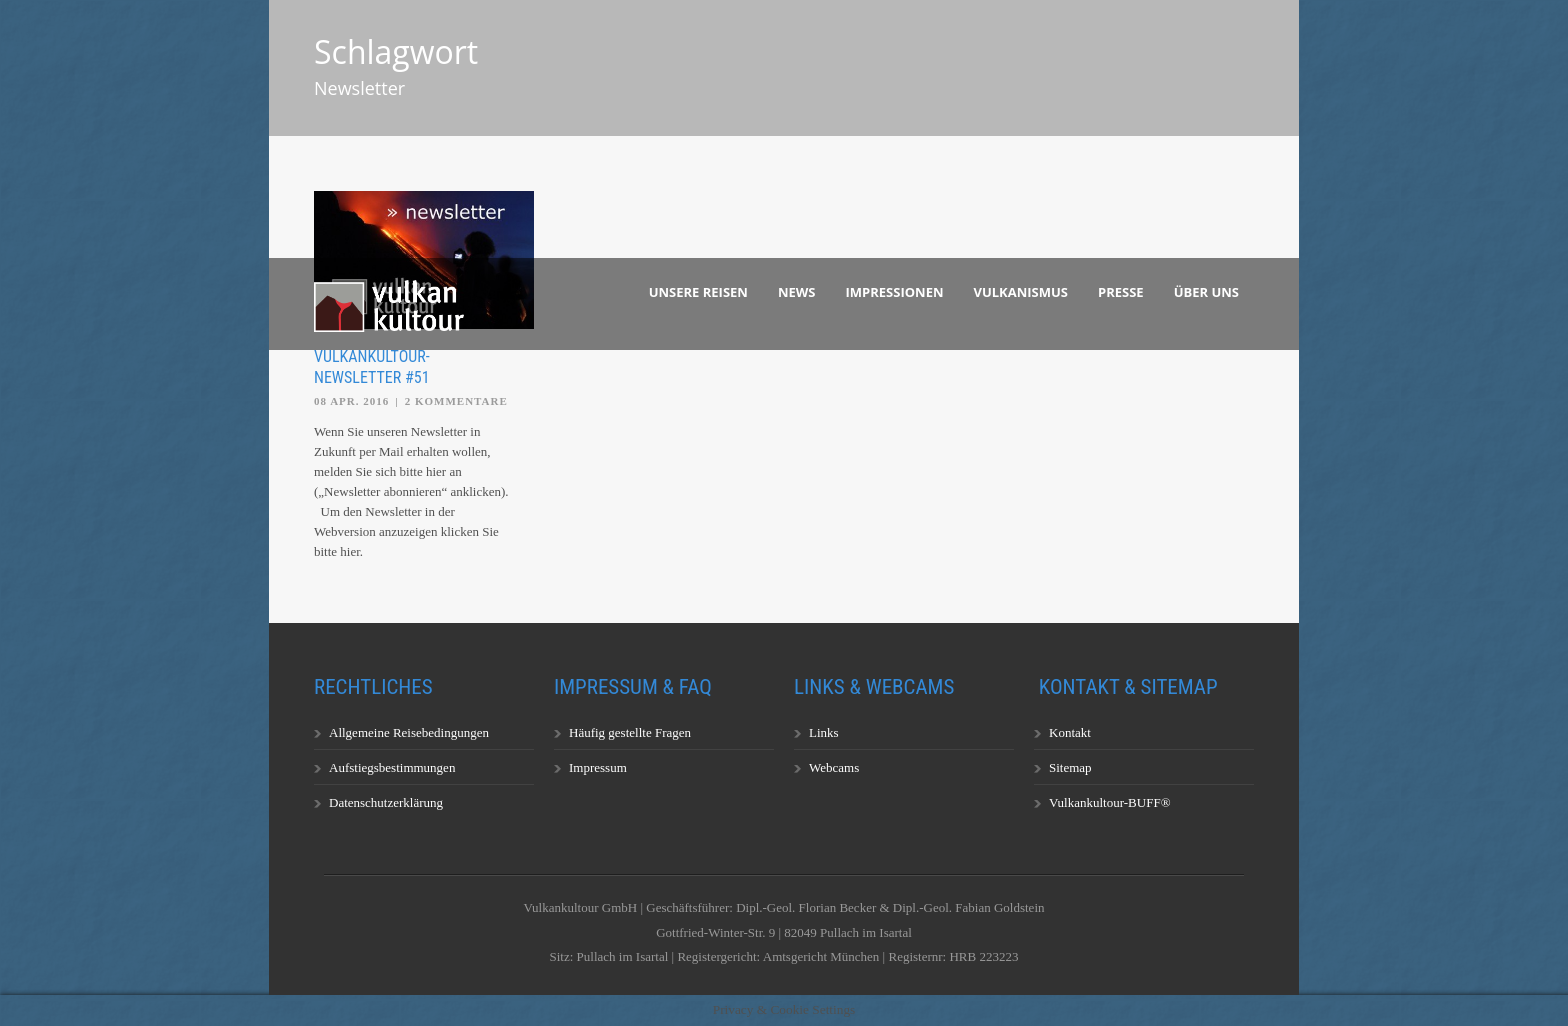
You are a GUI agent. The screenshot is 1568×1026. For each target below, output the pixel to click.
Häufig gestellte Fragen (630, 732)
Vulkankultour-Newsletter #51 (372, 367)
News (797, 292)
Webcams (834, 767)
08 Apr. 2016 (351, 401)
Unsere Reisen (698, 292)
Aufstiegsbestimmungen (392, 767)
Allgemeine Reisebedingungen (409, 732)
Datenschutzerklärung (386, 802)
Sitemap (1070, 767)
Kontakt (1070, 732)
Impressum (598, 767)
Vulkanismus (1021, 292)
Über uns (1206, 292)
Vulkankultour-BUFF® (1110, 802)
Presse (1121, 292)
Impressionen (895, 292)
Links (824, 732)
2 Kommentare (456, 401)
